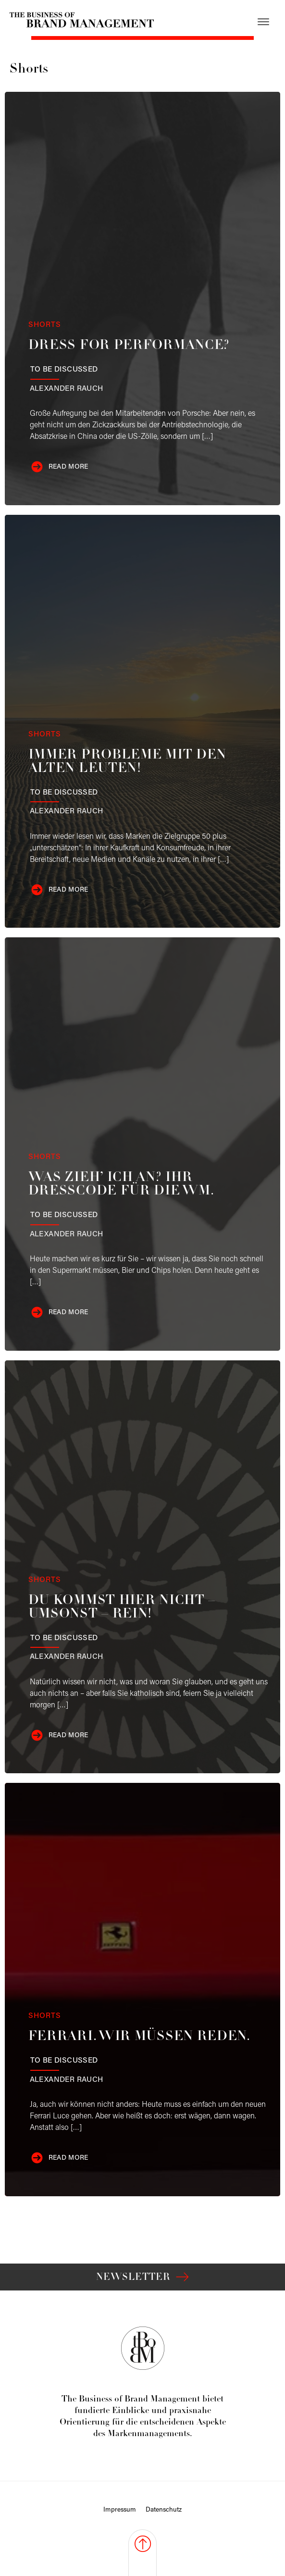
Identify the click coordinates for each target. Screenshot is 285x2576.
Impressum (119, 2510)
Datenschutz (164, 2510)
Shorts (45, 325)
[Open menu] (263, 22)
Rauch (66, 389)
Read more (68, 467)
